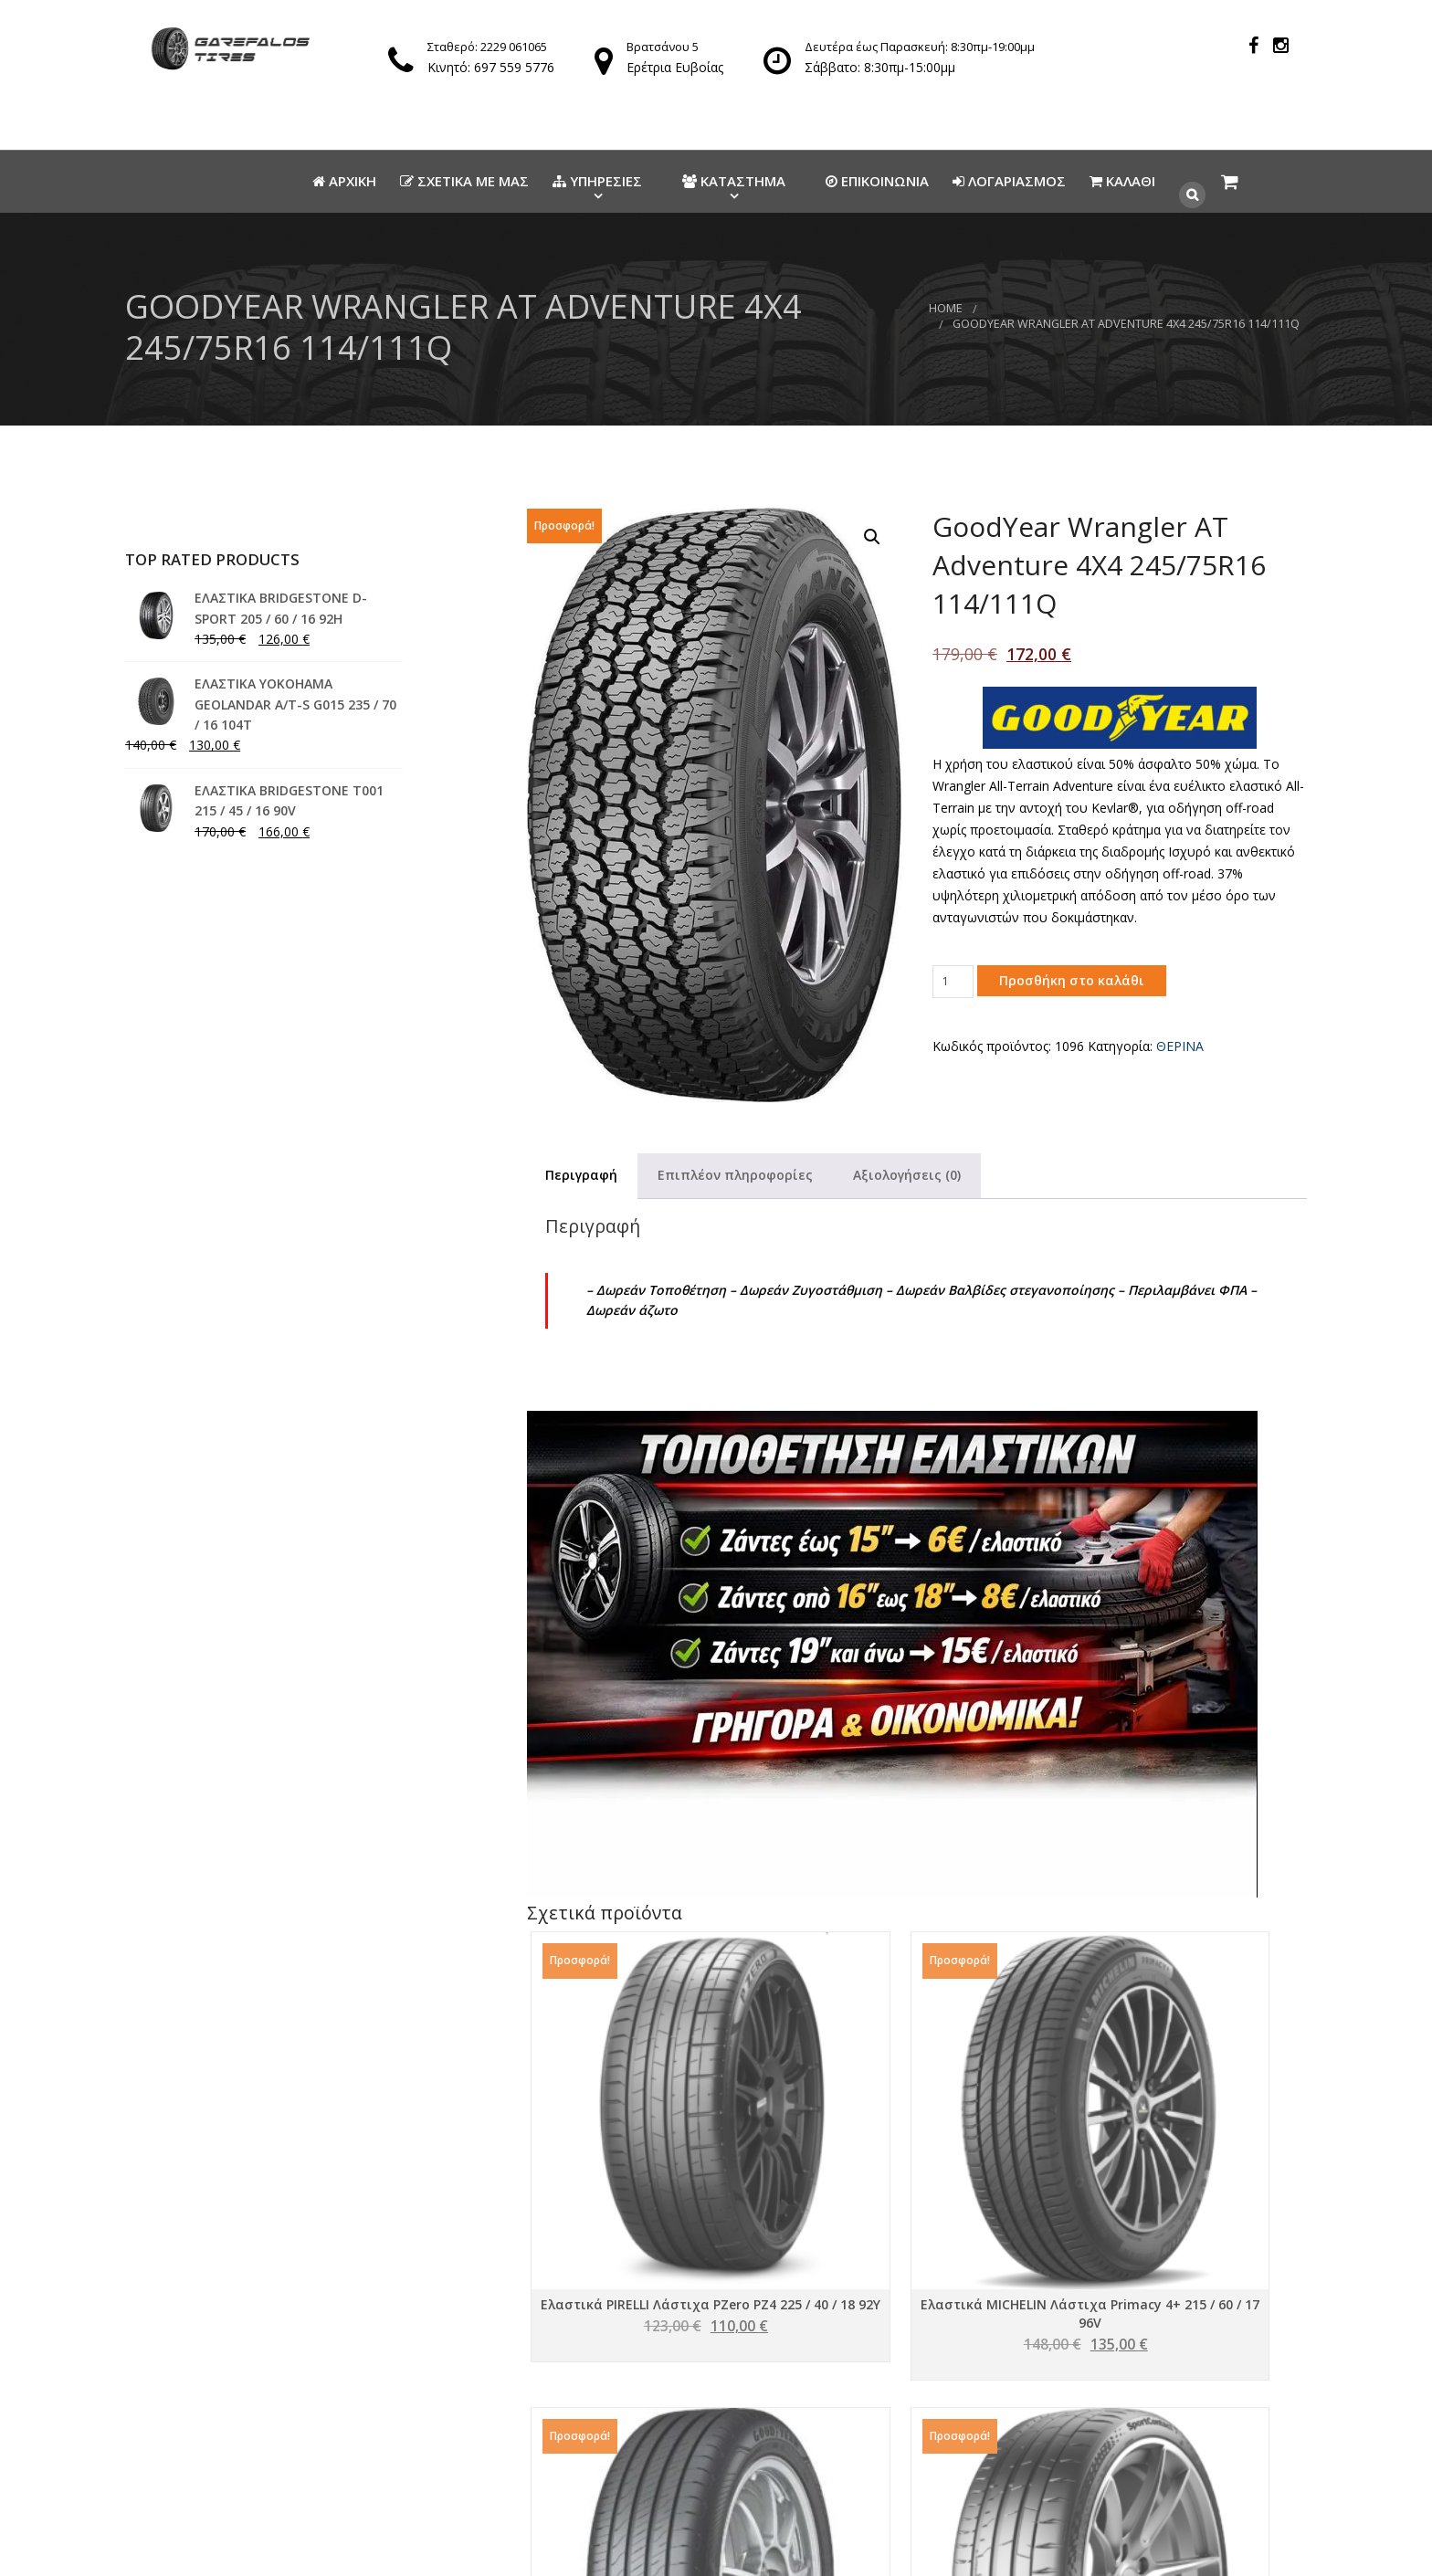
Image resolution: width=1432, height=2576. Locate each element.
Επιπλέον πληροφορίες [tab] (735, 1174)
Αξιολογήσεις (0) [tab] (907, 1174)
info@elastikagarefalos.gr (664, 2435)
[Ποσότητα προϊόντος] (952, 981)
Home (946, 308)
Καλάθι (1122, 181)
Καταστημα (733, 181)
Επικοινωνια (877, 181)
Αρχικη (344, 181)
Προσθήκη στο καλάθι (1071, 980)
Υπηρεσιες (597, 181)
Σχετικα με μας (464, 181)
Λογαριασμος (1009, 181)
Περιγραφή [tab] (581, 1174)
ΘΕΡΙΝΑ (1180, 1046)
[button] (872, 536)
